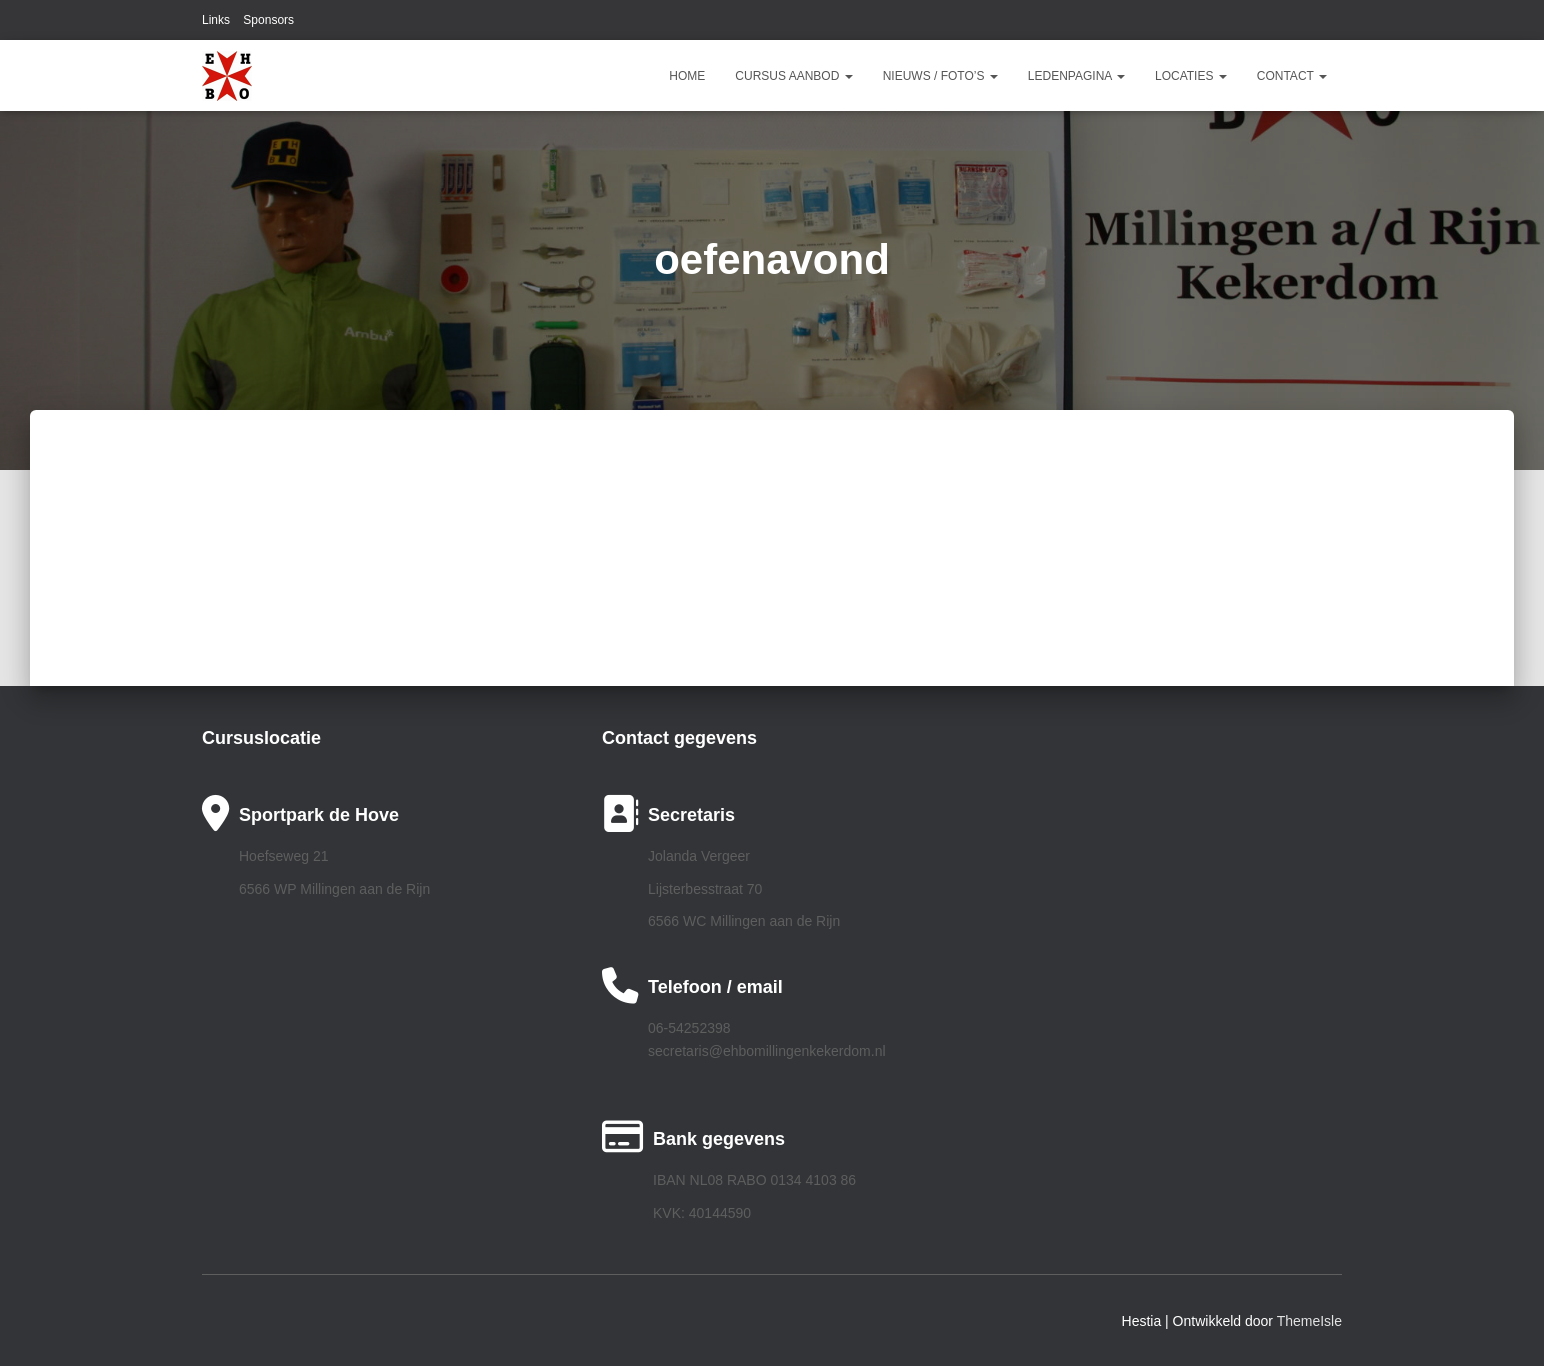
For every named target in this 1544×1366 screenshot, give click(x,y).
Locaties (1191, 76)
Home (687, 76)
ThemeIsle (1309, 1321)
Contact (1292, 76)
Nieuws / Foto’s (940, 76)
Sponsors (268, 20)
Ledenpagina (1076, 76)
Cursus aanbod (793, 76)
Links (216, 20)
